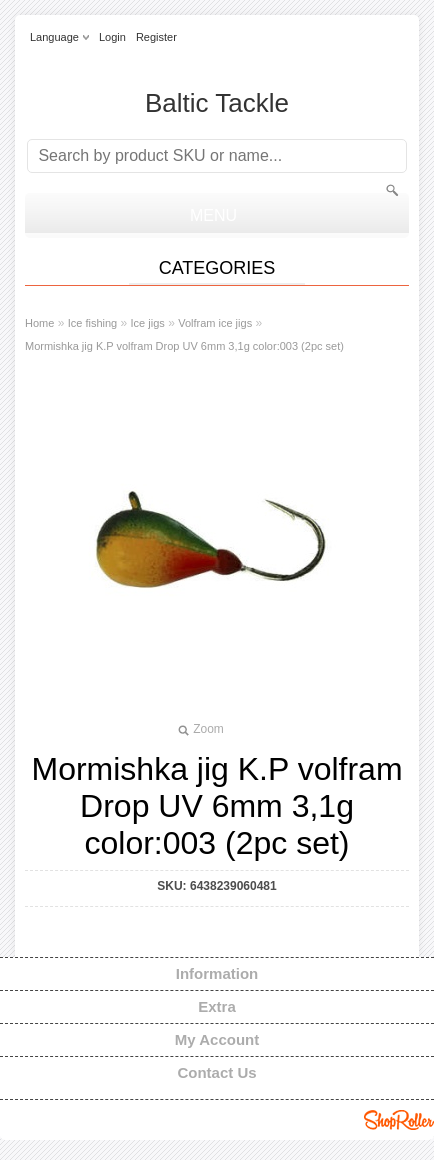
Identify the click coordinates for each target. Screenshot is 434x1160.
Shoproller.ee (399, 1120)
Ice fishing (93, 323)
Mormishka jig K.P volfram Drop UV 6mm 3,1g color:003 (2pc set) (184, 346)
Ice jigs (148, 323)
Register (156, 37)
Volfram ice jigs (215, 323)
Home (39, 323)
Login (112, 37)
